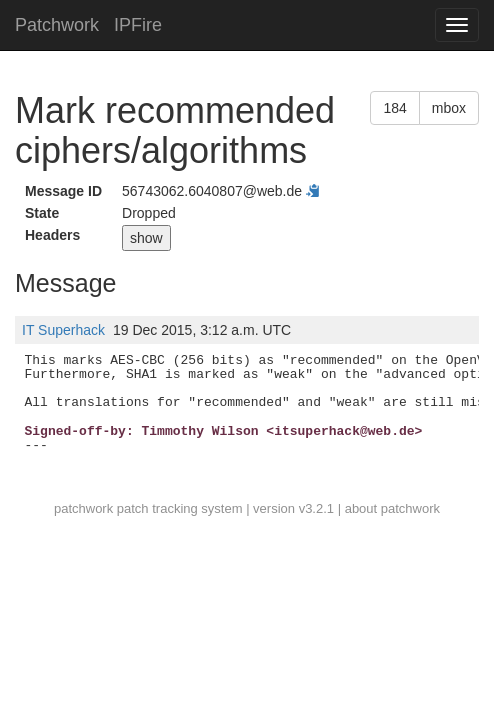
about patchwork (392, 508)
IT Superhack (63, 330)
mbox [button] (449, 108)
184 (394, 108)
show (146, 238)
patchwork (83, 508)
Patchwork (57, 25)
